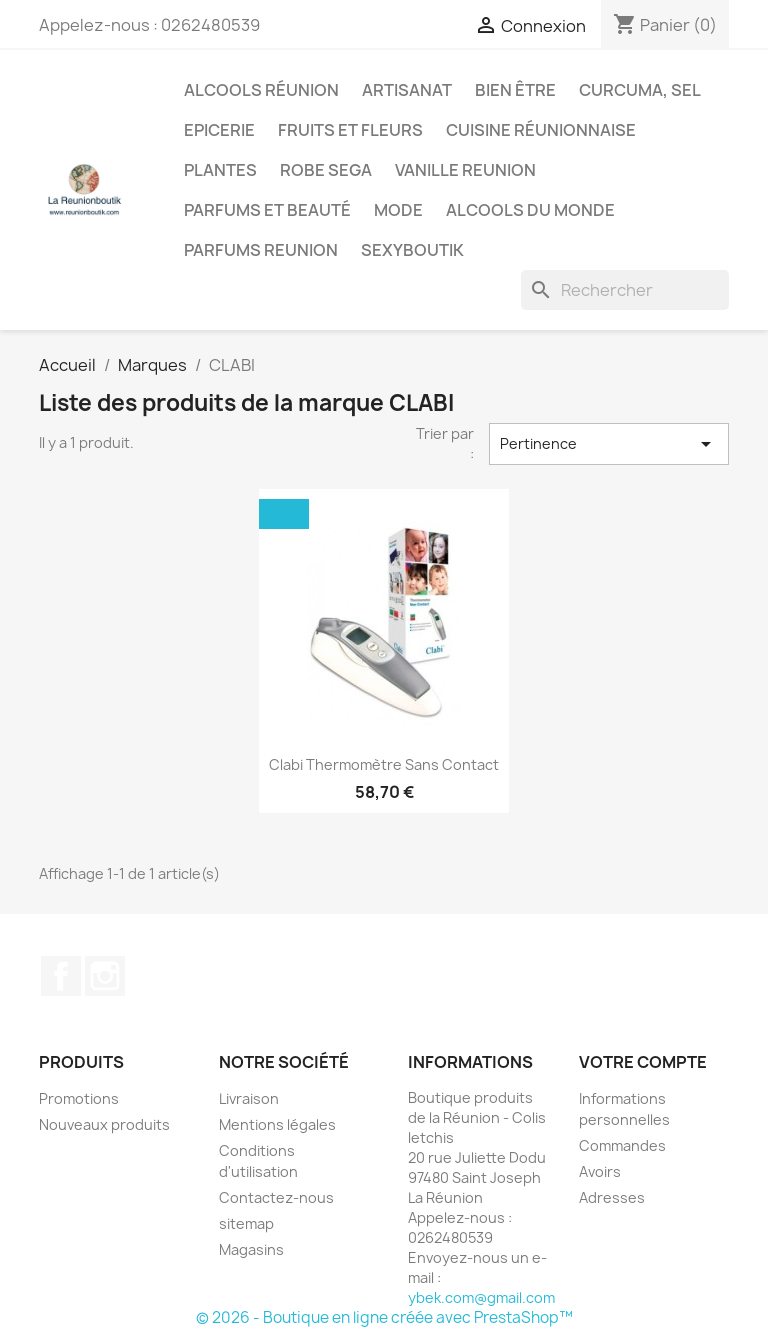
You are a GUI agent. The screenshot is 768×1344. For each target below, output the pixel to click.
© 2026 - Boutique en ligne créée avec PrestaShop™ (384, 1317)
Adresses (612, 1197)
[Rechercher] (625, 290)
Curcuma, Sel (640, 90)
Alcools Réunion (261, 90)
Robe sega (326, 170)
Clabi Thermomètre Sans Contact (384, 764)
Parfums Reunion (261, 250)
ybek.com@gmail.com (481, 1297)
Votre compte (643, 1062)
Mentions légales (277, 1124)
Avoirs (600, 1171)
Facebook (61, 976)
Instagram (105, 976)
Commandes (622, 1145)
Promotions (79, 1098)
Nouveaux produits (104, 1124)
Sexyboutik (412, 250)
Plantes (220, 170)
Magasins (251, 1249)
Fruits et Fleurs (350, 130)
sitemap (246, 1223)
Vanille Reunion (465, 170)
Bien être (515, 90)
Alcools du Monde (530, 210)
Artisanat (407, 90)
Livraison (249, 1098)
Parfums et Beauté (267, 210)
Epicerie (219, 130)
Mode (398, 210)
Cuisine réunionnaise (541, 130)
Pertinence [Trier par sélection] (609, 444)
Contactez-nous (276, 1197)
